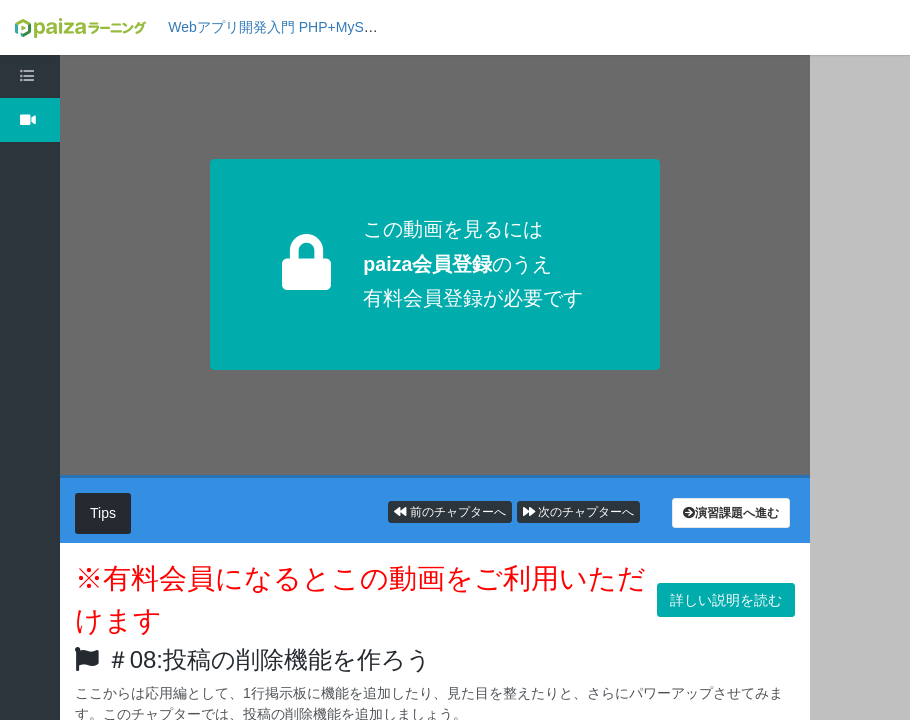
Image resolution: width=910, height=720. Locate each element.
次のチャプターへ (578, 512)
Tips (103, 513)
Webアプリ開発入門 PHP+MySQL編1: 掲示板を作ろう (339, 27)
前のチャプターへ (449, 512)
